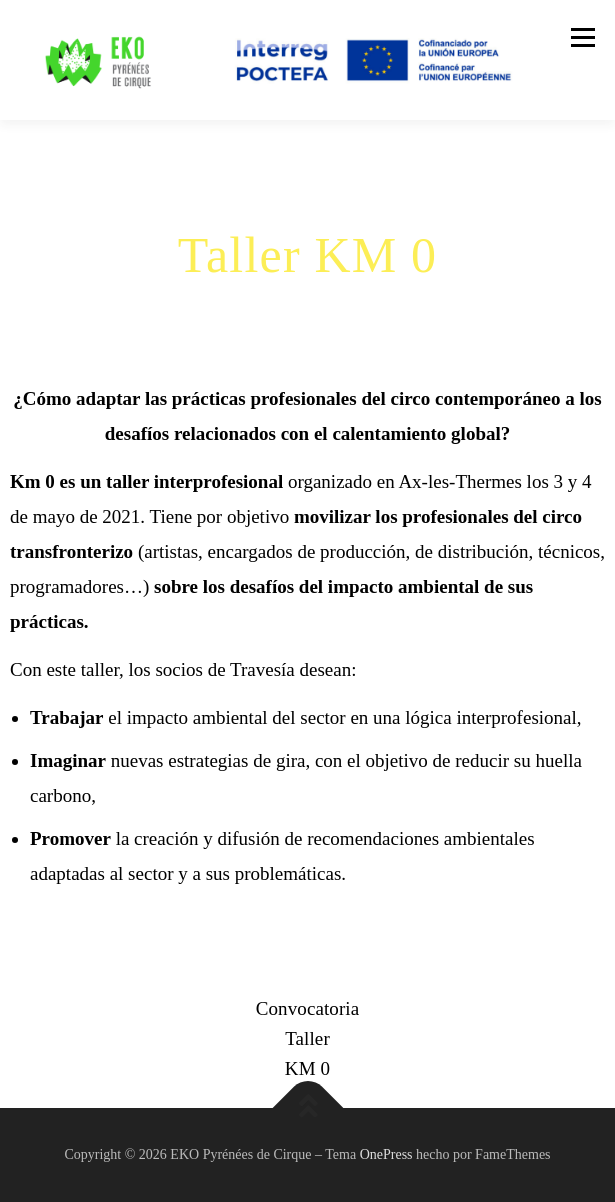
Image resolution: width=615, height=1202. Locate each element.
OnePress (386, 1154)
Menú (582, 37)
